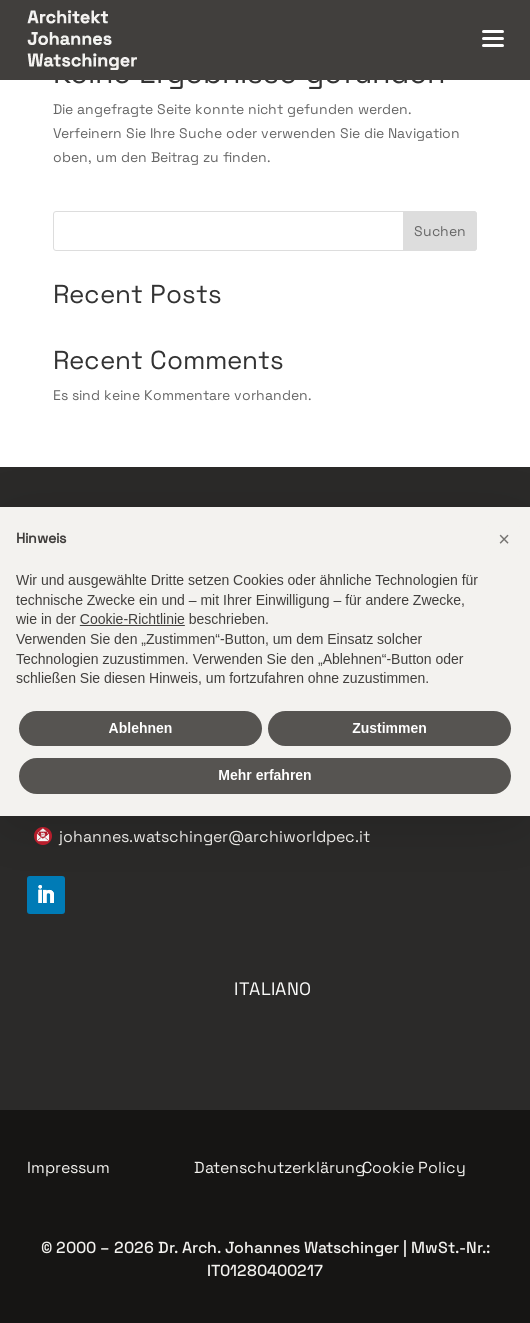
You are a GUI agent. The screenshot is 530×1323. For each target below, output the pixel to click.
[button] (504, 539)
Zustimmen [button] (389, 728)
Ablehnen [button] (141, 728)
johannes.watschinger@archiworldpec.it (214, 836)
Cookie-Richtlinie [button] (132, 619)
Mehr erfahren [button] (264, 775)
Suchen (440, 231)
